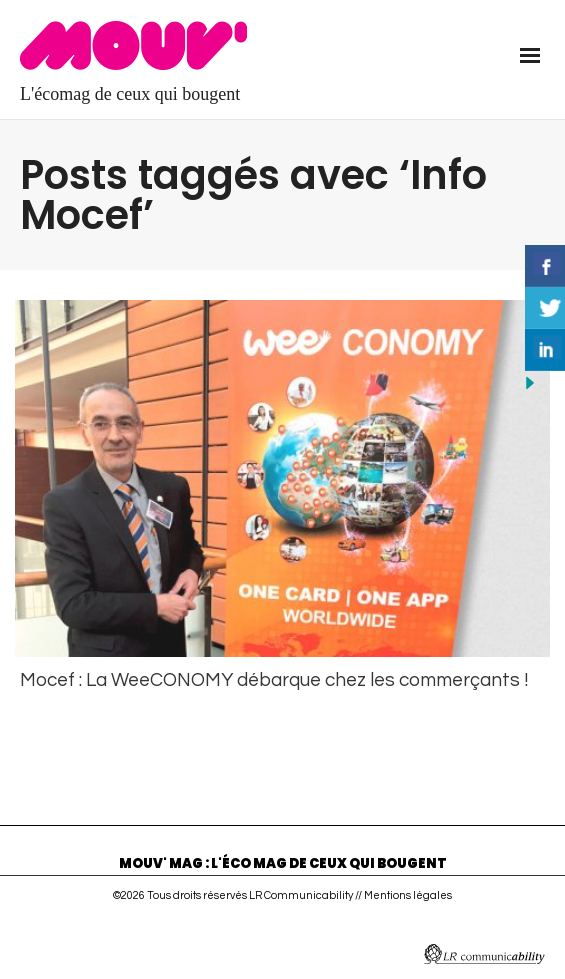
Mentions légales (408, 892)
